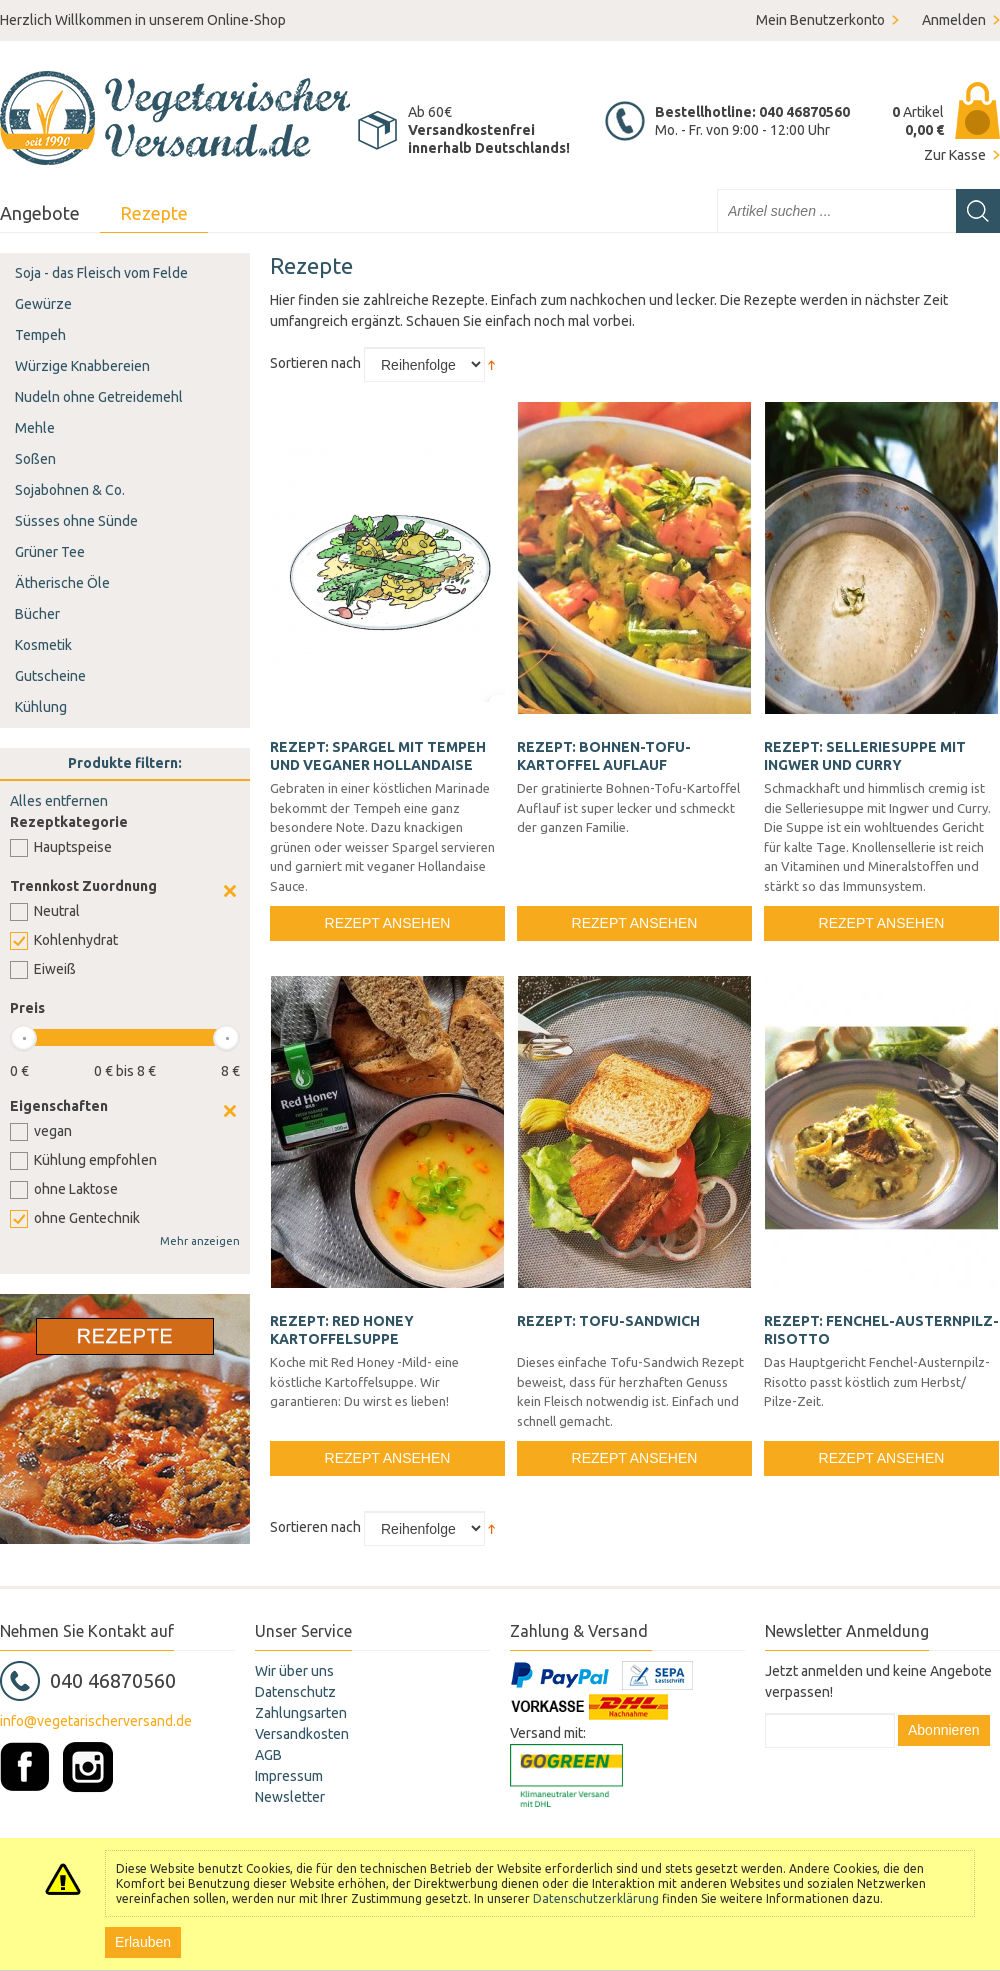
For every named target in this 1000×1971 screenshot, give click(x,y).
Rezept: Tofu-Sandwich (608, 1321)
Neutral (57, 911)
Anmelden (954, 20)
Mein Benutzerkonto (820, 20)
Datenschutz (295, 1692)
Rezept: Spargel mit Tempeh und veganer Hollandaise (378, 756)
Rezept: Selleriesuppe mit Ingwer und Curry (865, 756)
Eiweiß (55, 969)
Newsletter (290, 1797)
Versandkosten (302, 1734)
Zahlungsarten (301, 1713)
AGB (268, 1755)
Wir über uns (294, 1671)
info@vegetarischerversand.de (96, 1721)
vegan (53, 1131)
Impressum (289, 1776)
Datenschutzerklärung (596, 1898)
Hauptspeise (73, 847)
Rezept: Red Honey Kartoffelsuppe (342, 1330)
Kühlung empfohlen (95, 1160)
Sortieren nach (315, 363)
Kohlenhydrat (76, 940)
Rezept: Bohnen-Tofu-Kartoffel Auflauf (604, 756)
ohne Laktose (76, 1189)
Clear (230, 891)
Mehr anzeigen (200, 1241)
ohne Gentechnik (87, 1218)
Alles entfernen (59, 801)
